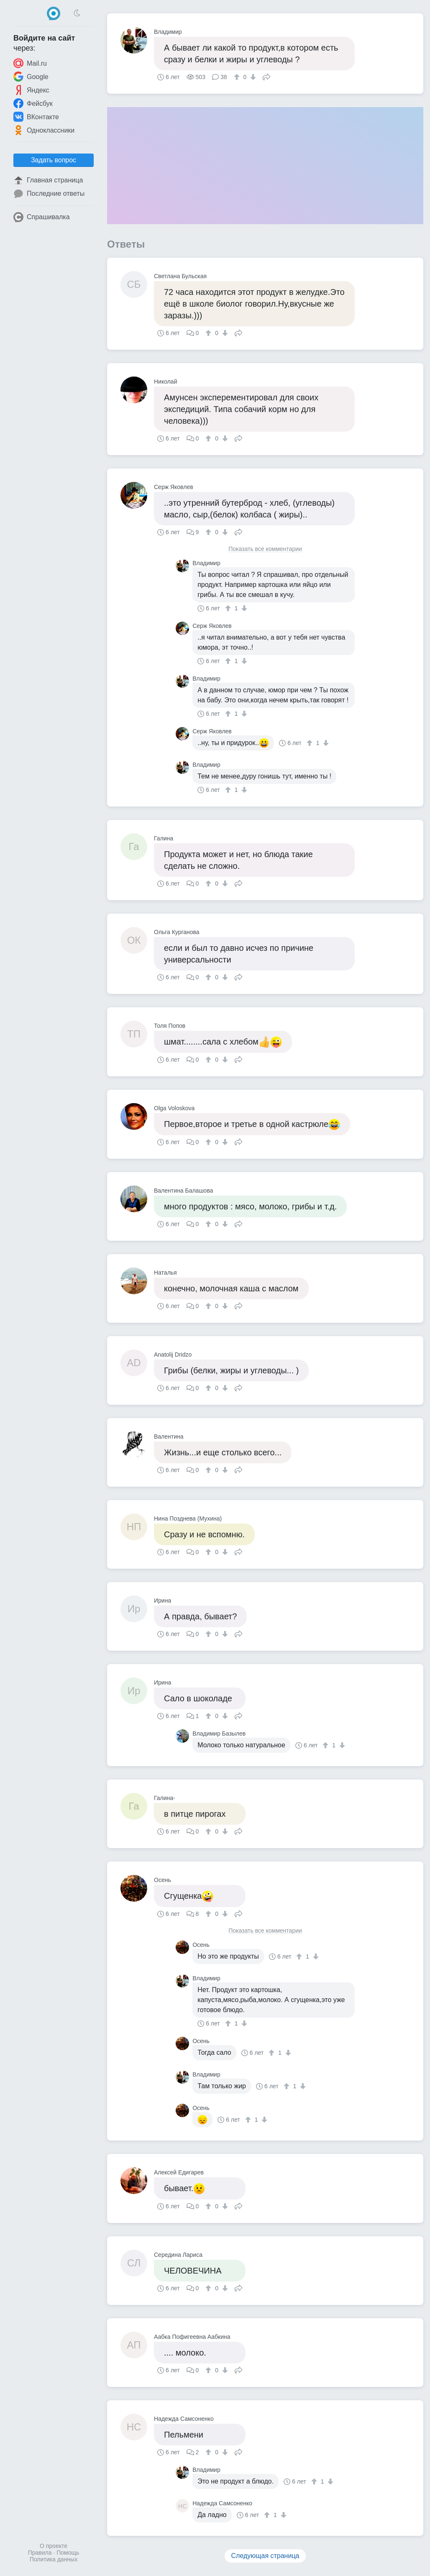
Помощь (67, 2552)
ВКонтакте (36, 117)
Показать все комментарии (265, 549)
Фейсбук (33, 103)
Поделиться (266, 76)
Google (31, 77)
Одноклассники (43, 130)
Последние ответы (48, 194)
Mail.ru (30, 63)
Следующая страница (265, 2555)
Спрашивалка (41, 217)
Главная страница (48, 180)
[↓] (252, 77)
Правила (40, 2552)
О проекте (53, 2546)
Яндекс (31, 90)
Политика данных (53, 2559)
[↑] (238, 77)
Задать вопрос (53, 160)
